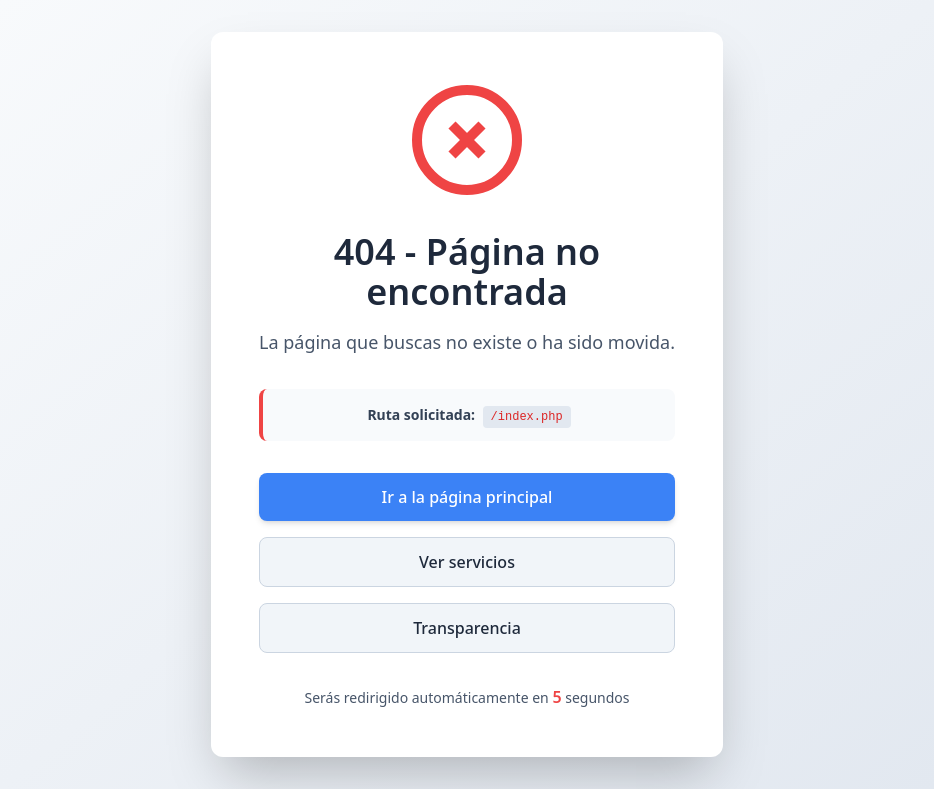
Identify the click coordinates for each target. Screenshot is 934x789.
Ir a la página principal (467, 497)
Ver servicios (467, 562)
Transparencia (467, 628)
